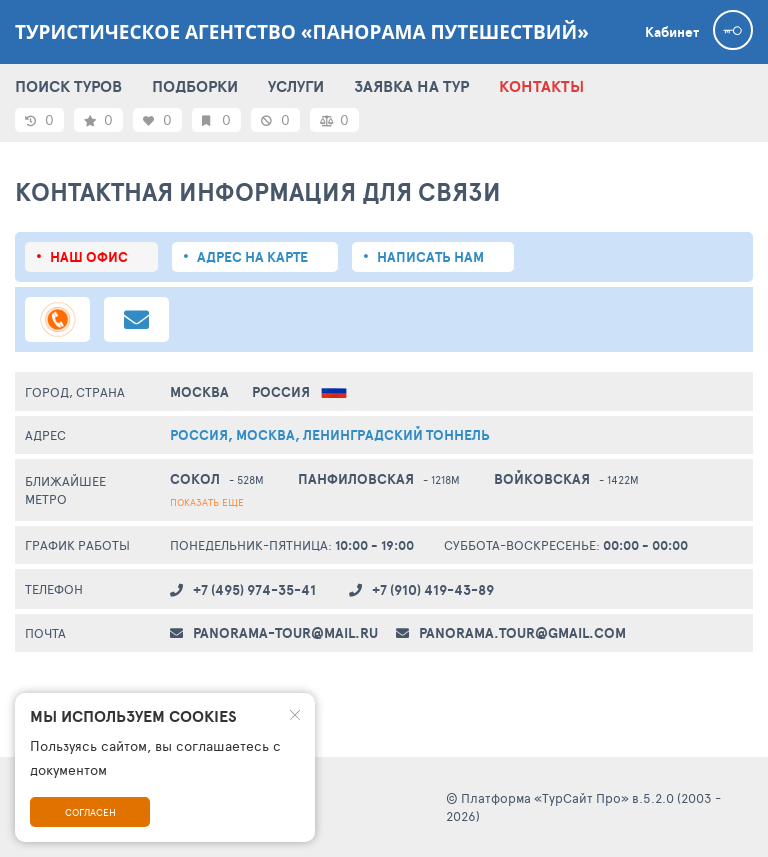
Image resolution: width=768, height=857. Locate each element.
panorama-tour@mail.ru (285, 633)
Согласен (90, 812)
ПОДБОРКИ (195, 86)
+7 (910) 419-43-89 (433, 590)
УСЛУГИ (296, 86)
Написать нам (430, 257)
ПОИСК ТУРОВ (68, 86)
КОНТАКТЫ (541, 86)
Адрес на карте (252, 257)
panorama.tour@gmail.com (522, 633)
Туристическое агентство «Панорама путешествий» (302, 32)
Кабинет (672, 32)
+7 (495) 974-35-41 (254, 590)
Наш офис (89, 257)
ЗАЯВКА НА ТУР (411, 86)
